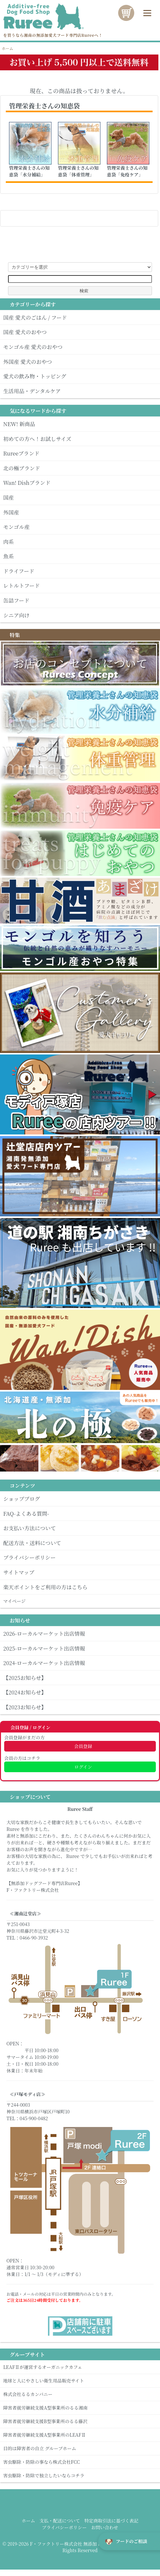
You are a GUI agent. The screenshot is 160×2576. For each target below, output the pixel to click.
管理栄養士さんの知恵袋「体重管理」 (78, 171)
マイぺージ (80, 1601)
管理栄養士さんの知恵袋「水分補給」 (29, 171)
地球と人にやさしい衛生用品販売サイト (80, 2380)
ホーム (7, 48)
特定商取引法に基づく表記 (111, 2520)
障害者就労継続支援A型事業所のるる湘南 (80, 2407)
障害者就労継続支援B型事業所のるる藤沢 (80, 2421)
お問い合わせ (104, 2527)
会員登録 (80, 1746)
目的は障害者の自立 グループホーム (80, 2448)
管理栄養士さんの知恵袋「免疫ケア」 (127, 171)
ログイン (80, 1766)
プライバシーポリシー (64, 2527)
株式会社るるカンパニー (80, 2394)
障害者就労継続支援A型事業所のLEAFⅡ (80, 2434)
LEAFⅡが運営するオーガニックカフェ (80, 2367)
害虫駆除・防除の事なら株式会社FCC (80, 2462)
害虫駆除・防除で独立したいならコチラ (80, 2475)
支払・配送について (60, 2520)
